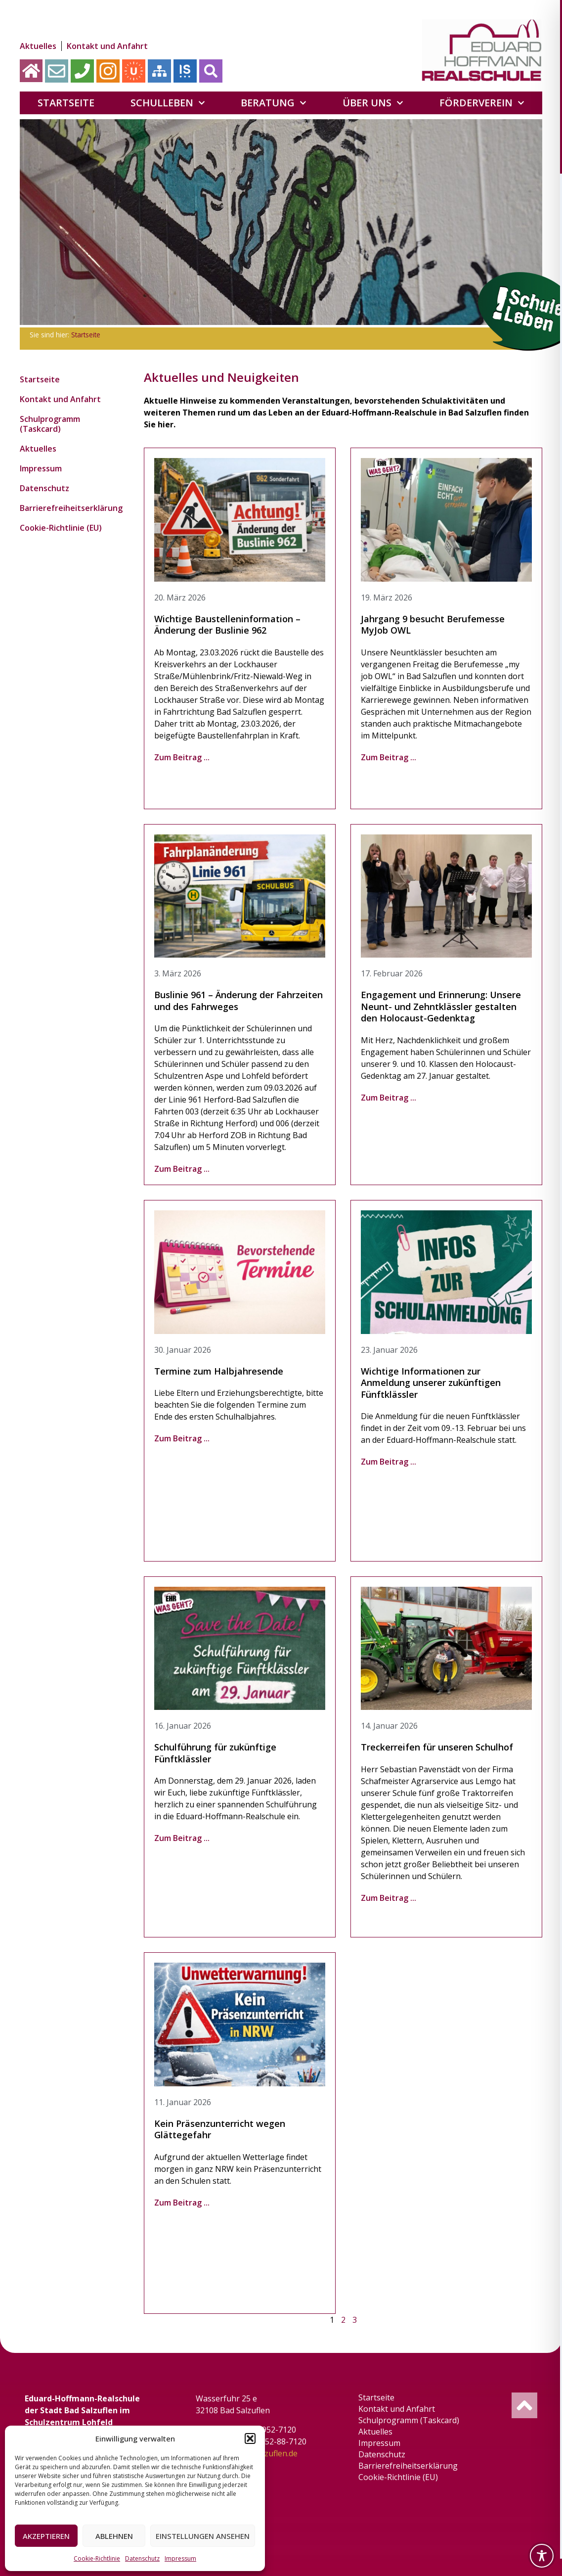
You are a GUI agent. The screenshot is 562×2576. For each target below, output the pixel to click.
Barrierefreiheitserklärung (69, 508)
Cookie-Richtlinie (97, 2558)
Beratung (273, 102)
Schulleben (167, 102)
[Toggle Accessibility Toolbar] (542, 2556)
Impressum (180, 2558)
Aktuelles (38, 46)
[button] (250, 2438)
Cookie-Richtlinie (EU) (61, 527)
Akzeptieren (46, 2536)
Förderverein (481, 102)
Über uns (373, 102)
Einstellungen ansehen (203, 2536)
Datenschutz (142, 2558)
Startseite (66, 102)
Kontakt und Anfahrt (107, 46)
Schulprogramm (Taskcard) (50, 424)
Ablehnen (114, 2536)
